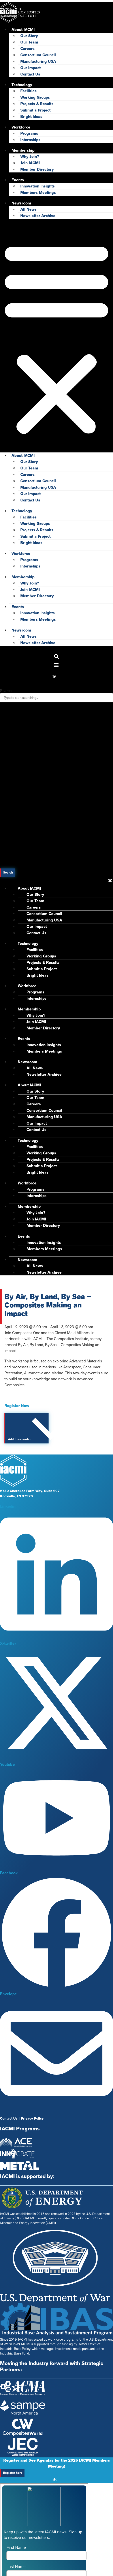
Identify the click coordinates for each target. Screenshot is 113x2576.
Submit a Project (35, 110)
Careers (27, 48)
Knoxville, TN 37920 (16, 1496)
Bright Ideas (31, 116)
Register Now (16, 1405)
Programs (29, 133)
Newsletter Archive (37, 215)
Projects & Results (36, 103)
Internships (30, 139)
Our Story (29, 35)
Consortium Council (38, 55)
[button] (56, 337)
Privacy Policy (32, 2118)
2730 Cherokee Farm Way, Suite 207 (30, 1490)
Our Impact (30, 67)
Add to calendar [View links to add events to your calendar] (28, 1428)
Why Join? (29, 156)
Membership (22, 150)
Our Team (29, 42)
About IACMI (23, 29)
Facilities (28, 91)
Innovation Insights (37, 186)
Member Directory (37, 169)
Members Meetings (38, 192)
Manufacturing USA (38, 61)
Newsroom (21, 203)
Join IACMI (30, 163)
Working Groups (35, 97)
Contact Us (30, 74)
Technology (21, 84)
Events (17, 180)
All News (28, 209)
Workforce (20, 127)
